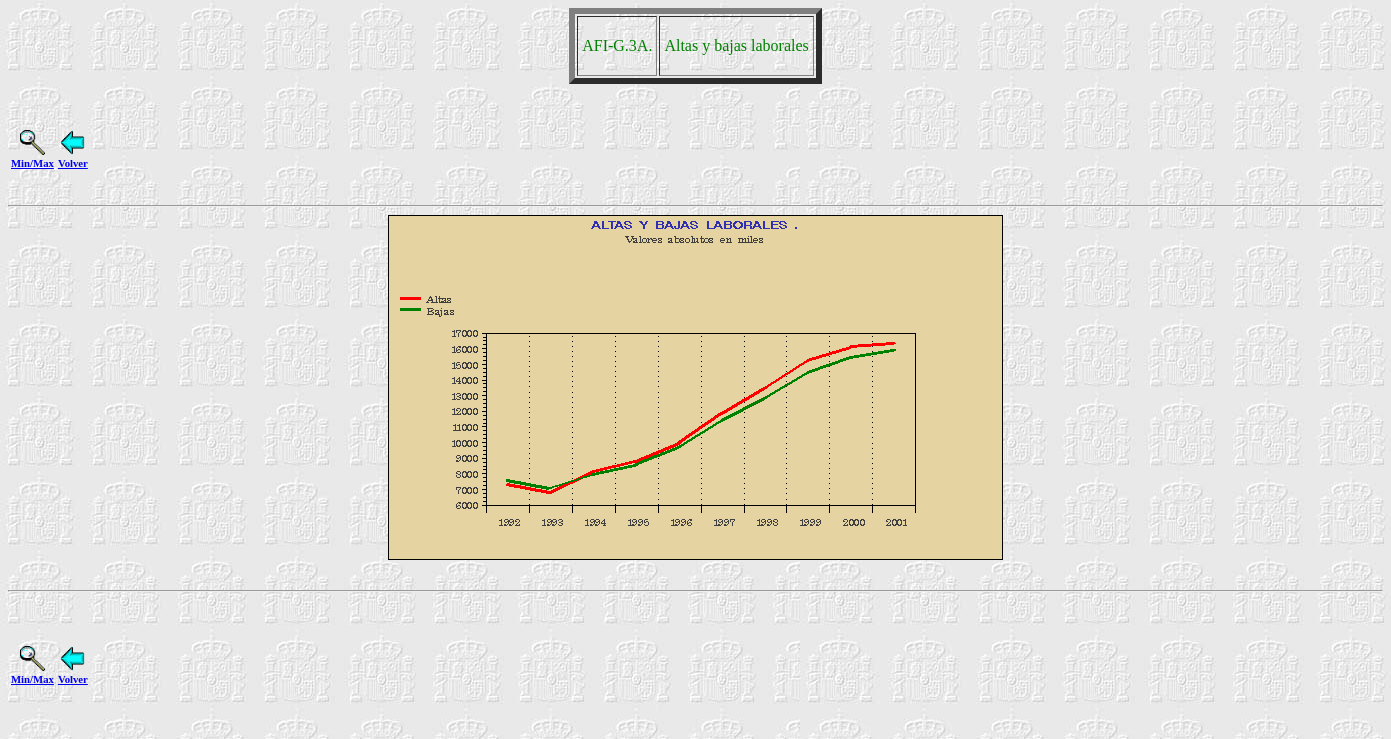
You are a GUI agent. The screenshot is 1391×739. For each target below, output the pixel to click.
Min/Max (32, 157)
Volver (73, 157)
